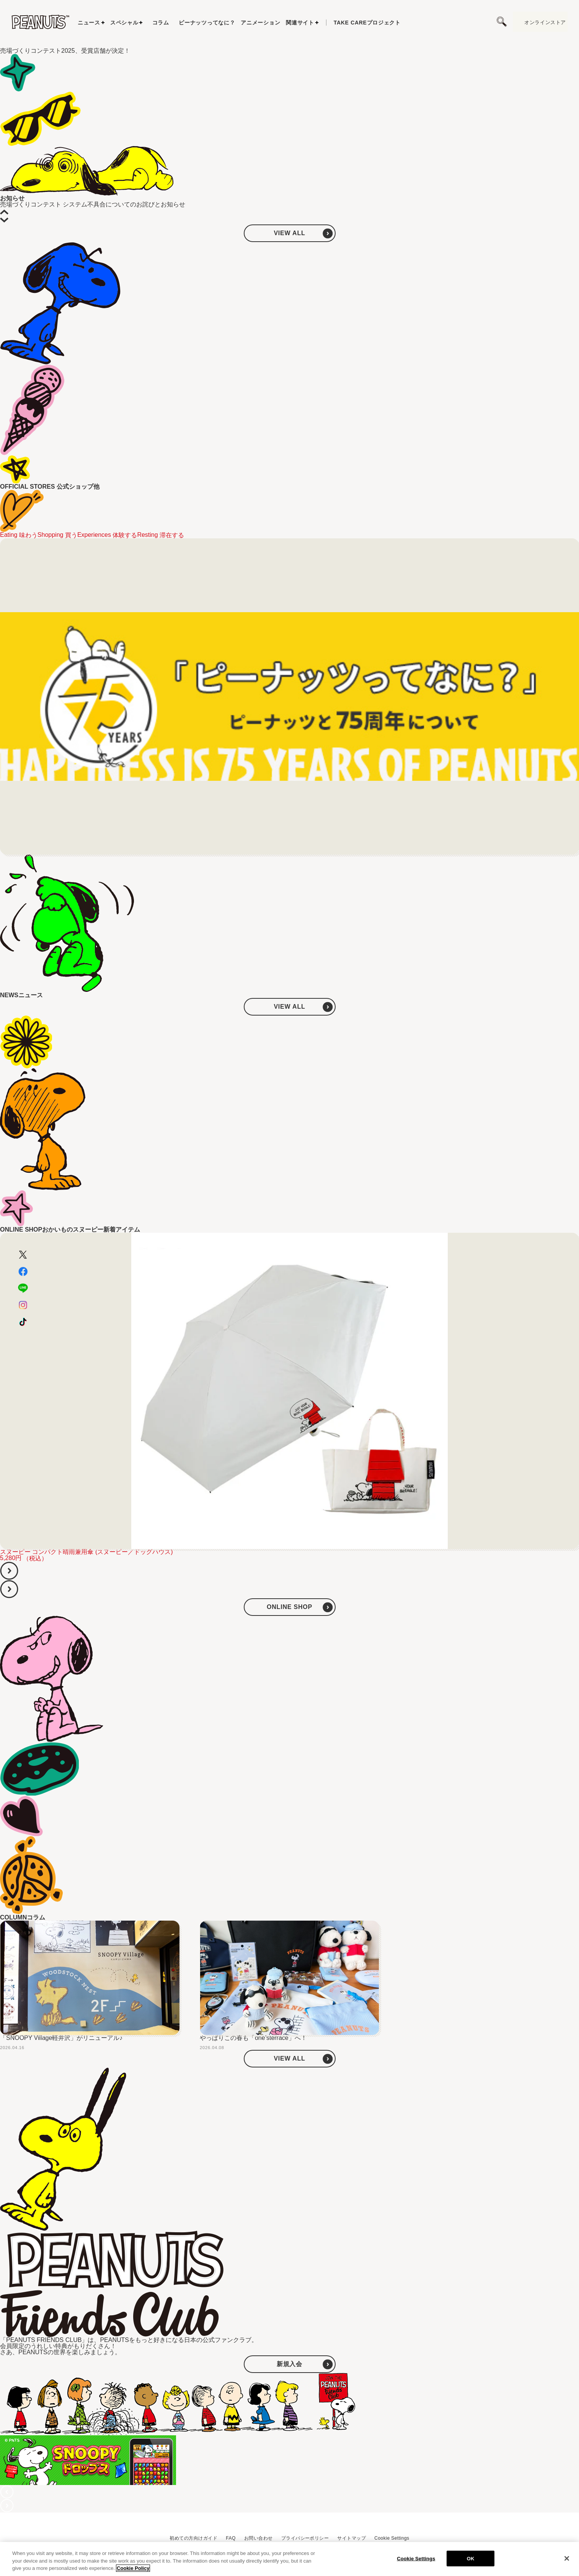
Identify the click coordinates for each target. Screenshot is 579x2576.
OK (471, 2558)
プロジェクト (367, 22)
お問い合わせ (258, 2538)
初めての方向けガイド (193, 2538)
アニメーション (260, 22)
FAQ (230, 2538)
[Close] (566, 2558)
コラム (160, 22)
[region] (289, 2559)
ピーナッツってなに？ (207, 22)
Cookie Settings (391, 2538)
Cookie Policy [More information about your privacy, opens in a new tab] (133, 2568)
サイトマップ (351, 2538)
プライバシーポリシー (305, 2538)
